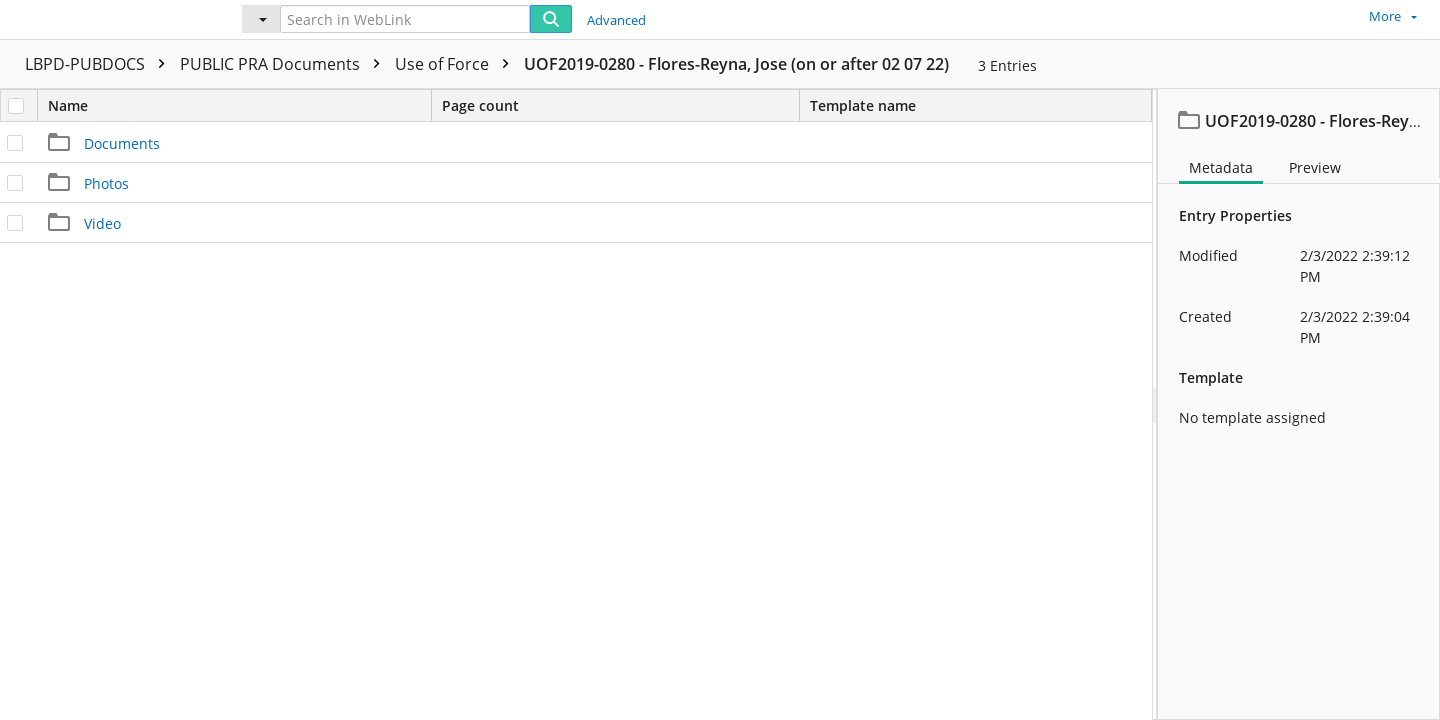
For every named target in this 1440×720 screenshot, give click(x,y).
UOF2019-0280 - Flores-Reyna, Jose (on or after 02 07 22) (736, 64)
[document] (1299, 404)
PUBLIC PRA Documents (285, 64)
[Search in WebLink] (405, 19)
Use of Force (457, 64)
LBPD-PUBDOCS (100, 64)
